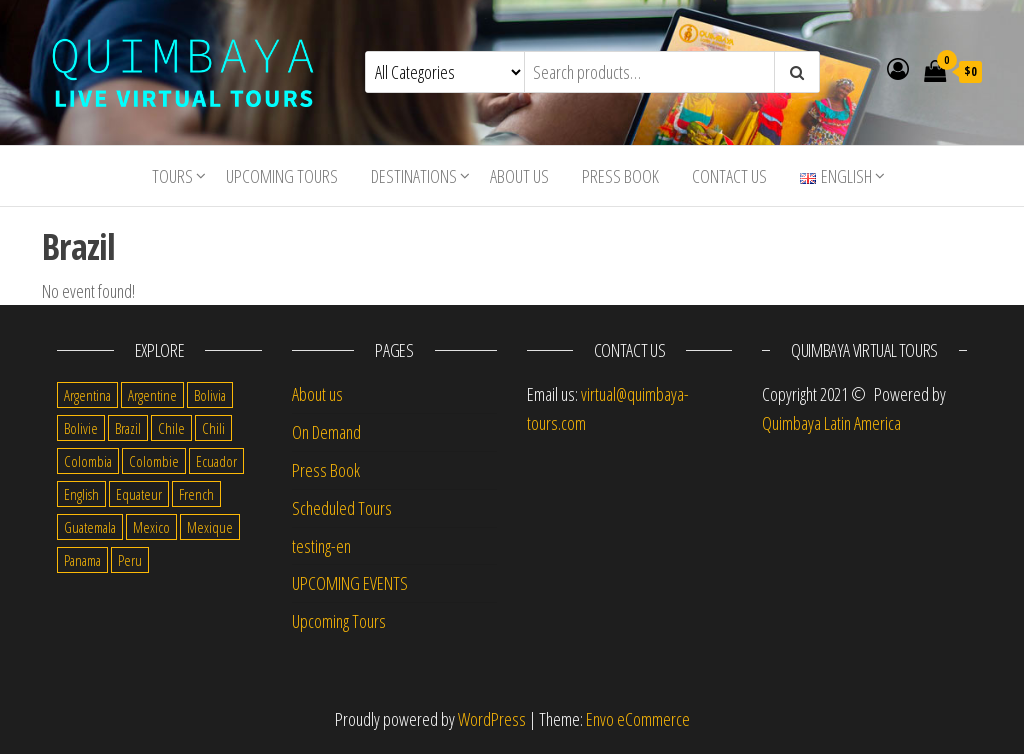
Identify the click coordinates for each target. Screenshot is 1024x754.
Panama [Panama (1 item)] (82, 560)
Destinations (414, 176)
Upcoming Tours (282, 176)
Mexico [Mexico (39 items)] (151, 527)
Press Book (620, 176)
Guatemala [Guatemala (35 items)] (90, 527)
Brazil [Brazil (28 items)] (128, 428)
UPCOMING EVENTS (350, 583)
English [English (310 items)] (81, 494)
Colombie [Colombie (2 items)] (154, 461)
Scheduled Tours (342, 508)
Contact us (729, 176)
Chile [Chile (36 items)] (171, 428)
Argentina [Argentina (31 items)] (87, 395)
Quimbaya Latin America (831, 423)
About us (519, 176)
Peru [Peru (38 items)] (130, 560)
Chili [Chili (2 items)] (213, 428)
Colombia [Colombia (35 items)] (88, 461)
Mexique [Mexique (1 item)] (210, 527)
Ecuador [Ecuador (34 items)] (216, 461)
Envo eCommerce (638, 719)
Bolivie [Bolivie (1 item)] (81, 428)
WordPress (492, 719)
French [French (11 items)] (196, 494)
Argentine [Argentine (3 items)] (152, 395)
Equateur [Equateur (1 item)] (139, 494)
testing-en (321, 546)
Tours (172, 176)
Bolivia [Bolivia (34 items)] (210, 395)
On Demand (326, 432)
